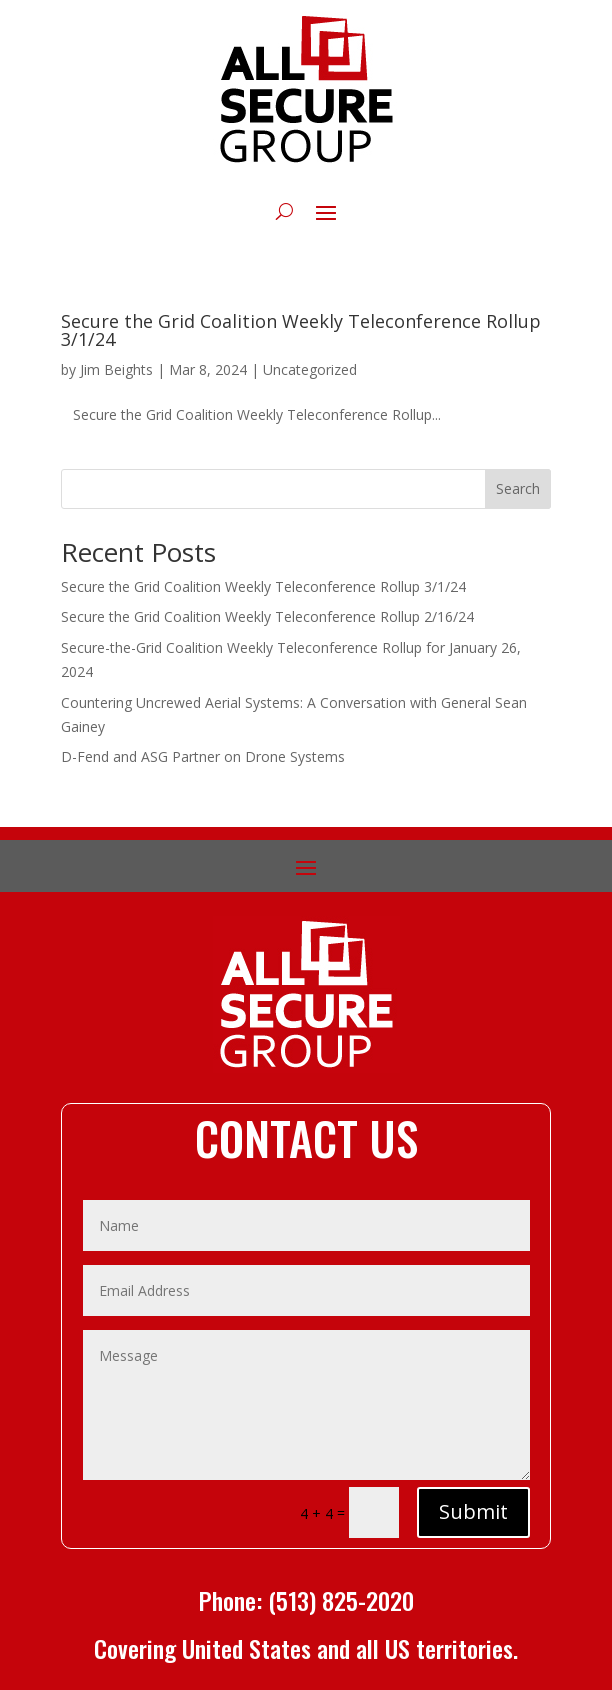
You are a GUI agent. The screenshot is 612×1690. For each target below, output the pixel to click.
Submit (473, 1511)
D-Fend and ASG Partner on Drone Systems (203, 756)
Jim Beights (116, 369)
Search (518, 488)
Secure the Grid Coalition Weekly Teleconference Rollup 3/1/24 (301, 330)
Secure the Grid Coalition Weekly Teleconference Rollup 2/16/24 (267, 616)
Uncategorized (310, 369)
